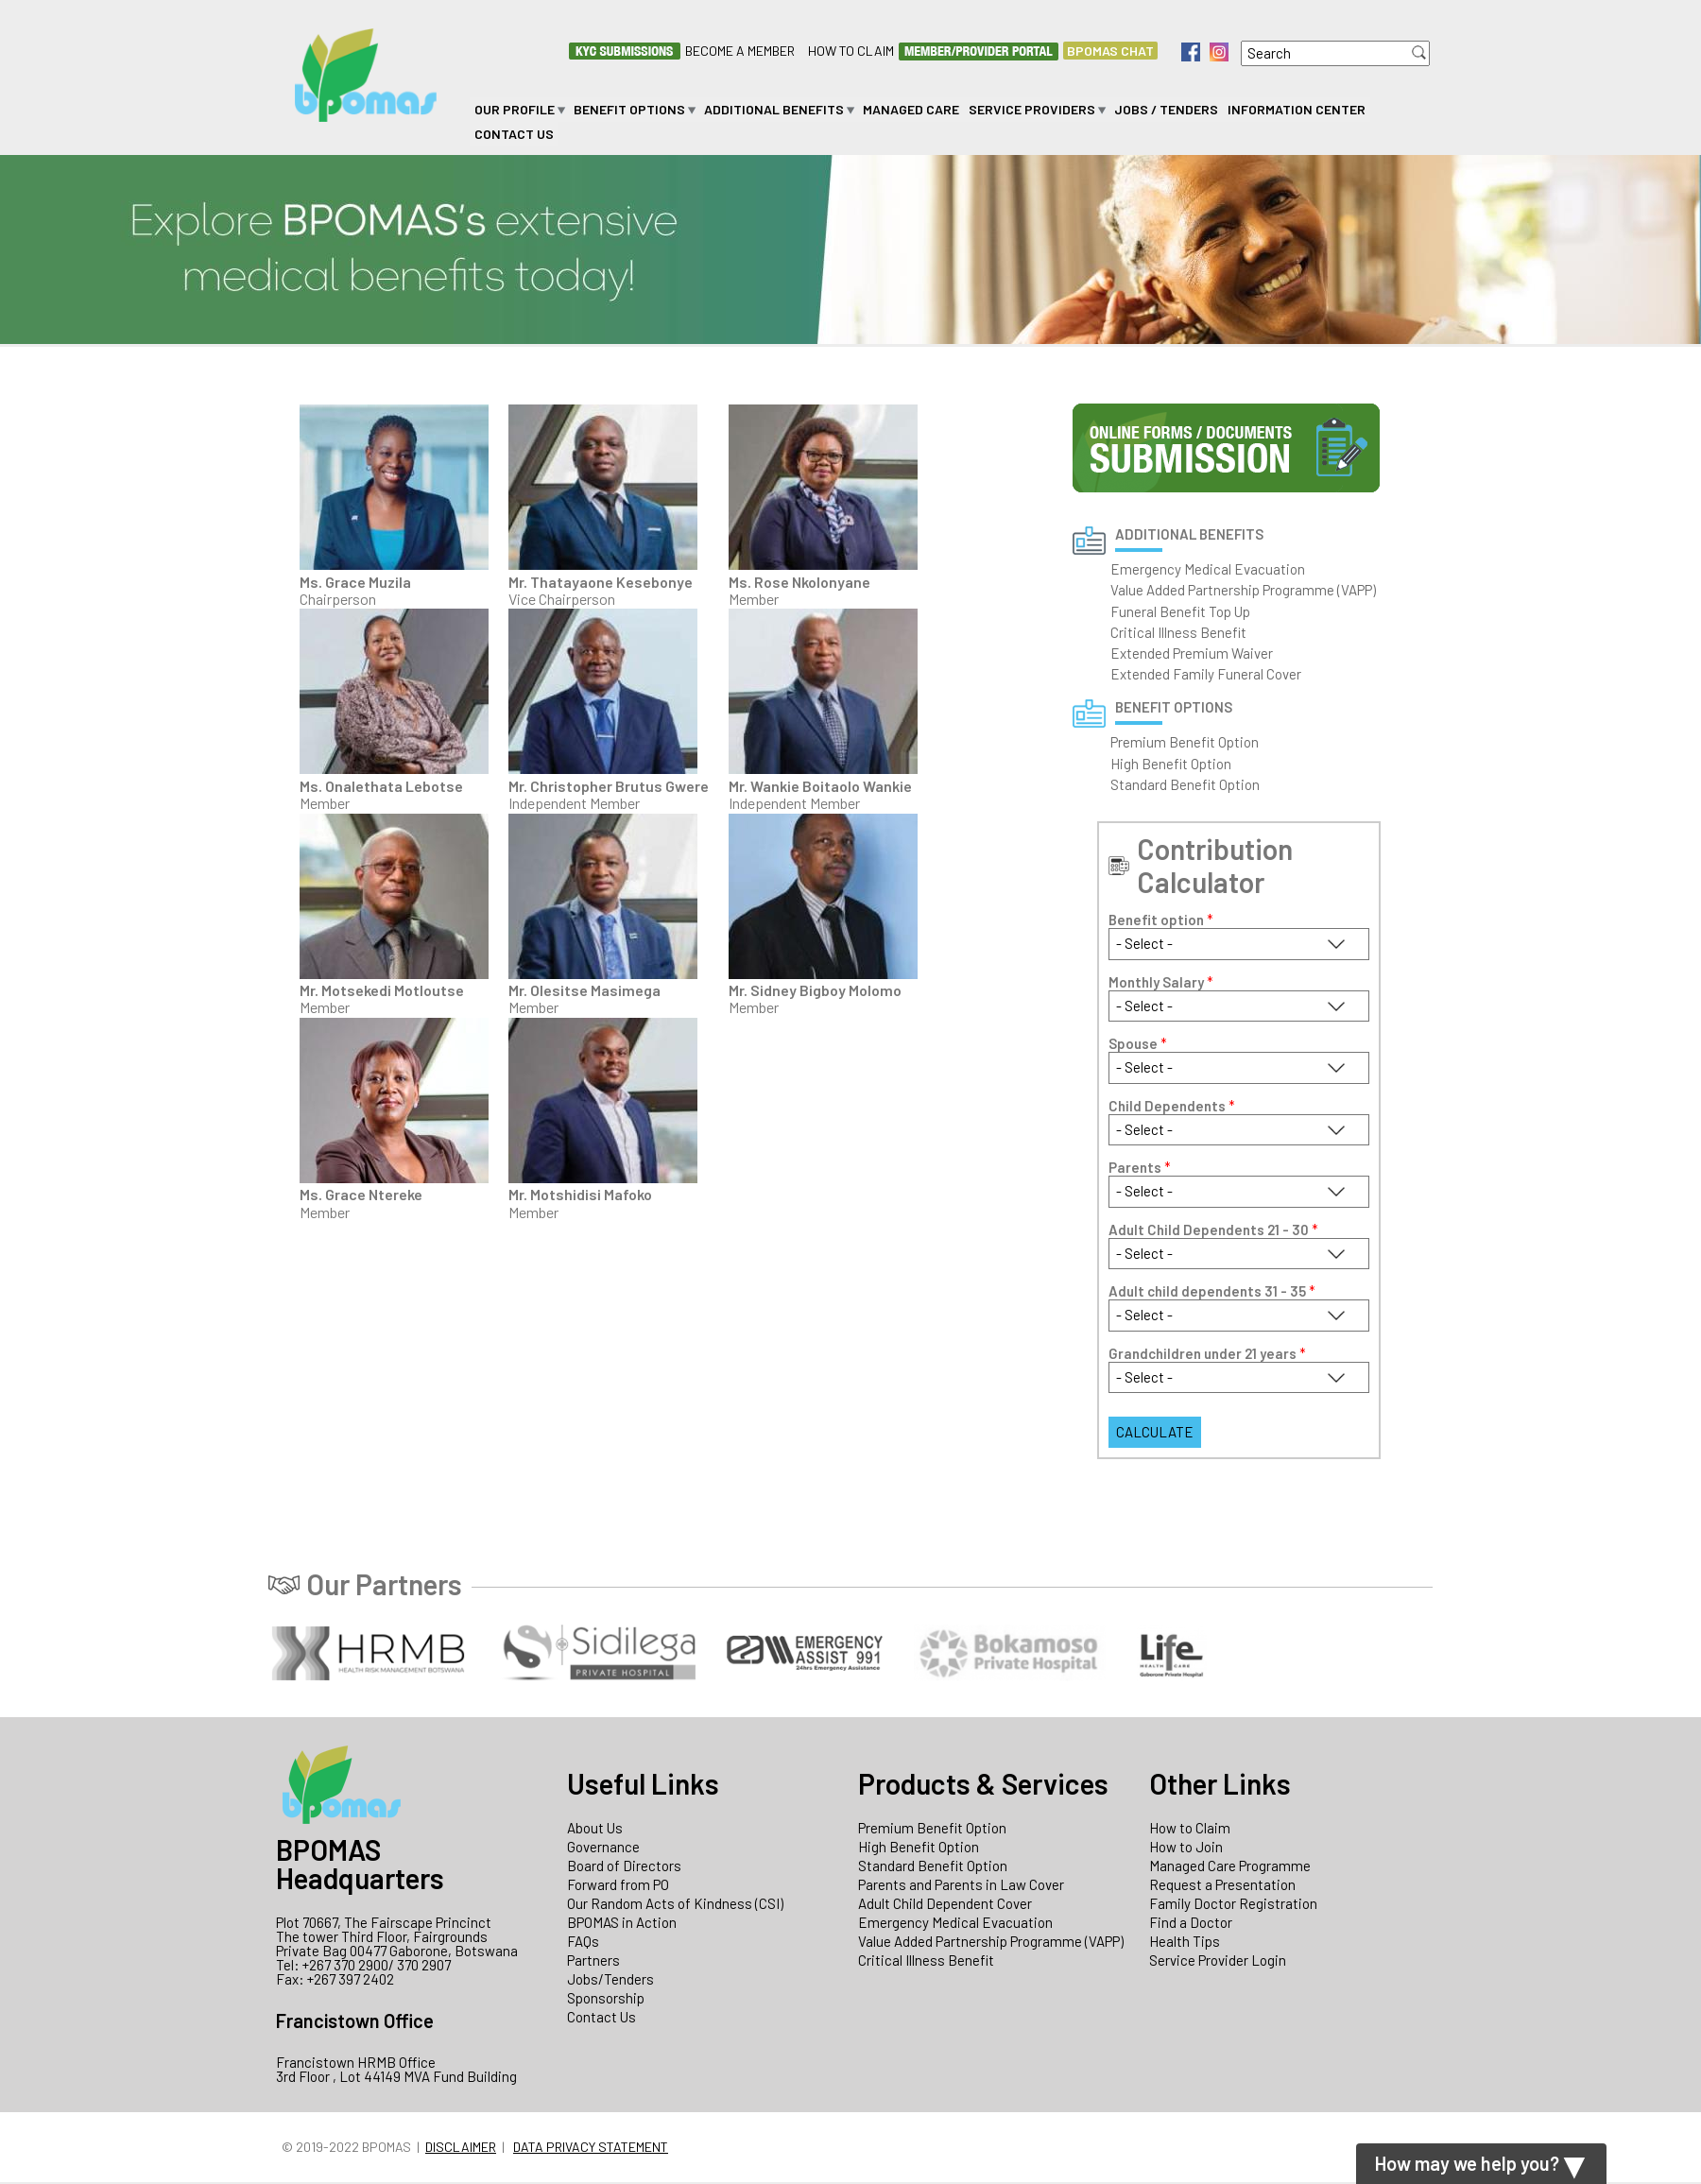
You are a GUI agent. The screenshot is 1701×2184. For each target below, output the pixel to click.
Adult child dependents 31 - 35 (1211, 1291)
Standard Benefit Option (1185, 784)
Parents (1139, 1168)
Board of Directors (624, 1865)
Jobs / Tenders (1166, 109)
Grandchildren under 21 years (1207, 1354)
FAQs (583, 1941)
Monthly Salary (1160, 982)
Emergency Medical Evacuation (1207, 568)
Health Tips (1184, 1941)
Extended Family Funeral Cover (1205, 673)
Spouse (1137, 1044)
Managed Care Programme (1230, 1865)
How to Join (1186, 1846)
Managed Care (911, 109)
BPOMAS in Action (622, 1922)
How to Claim (851, 51)
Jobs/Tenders (610, 1978)
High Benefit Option (1170, 763)
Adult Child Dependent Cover (945, 1903)
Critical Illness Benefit (1178, 632)
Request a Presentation (1222, 1884)
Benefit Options (629, 109)
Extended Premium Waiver (1191, 653)
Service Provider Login (1217, 1960)
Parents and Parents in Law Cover (961, 1884)
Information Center (1297, 109)
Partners (593, 1960)
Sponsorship (605, 1997)
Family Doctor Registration (1233, 1903)
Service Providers (1032, 109)
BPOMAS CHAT (1110, 51)
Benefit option (1160, 920)
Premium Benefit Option (1184, 741)
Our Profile (514, 109)
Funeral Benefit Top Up (1180, 611)
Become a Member (740, 51)
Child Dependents (1171, 1106)
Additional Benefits (774, 109)
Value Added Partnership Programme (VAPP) (1243, 589)
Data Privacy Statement (590, 2147)
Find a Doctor (1190, 1922)
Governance (603, 1846)
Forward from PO (618, 1884)
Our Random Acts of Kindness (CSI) (675, 1903)
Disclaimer (460, 2147)
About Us (595, 1827)
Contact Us (514, 134)
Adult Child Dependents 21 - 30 (1213, 1230)
